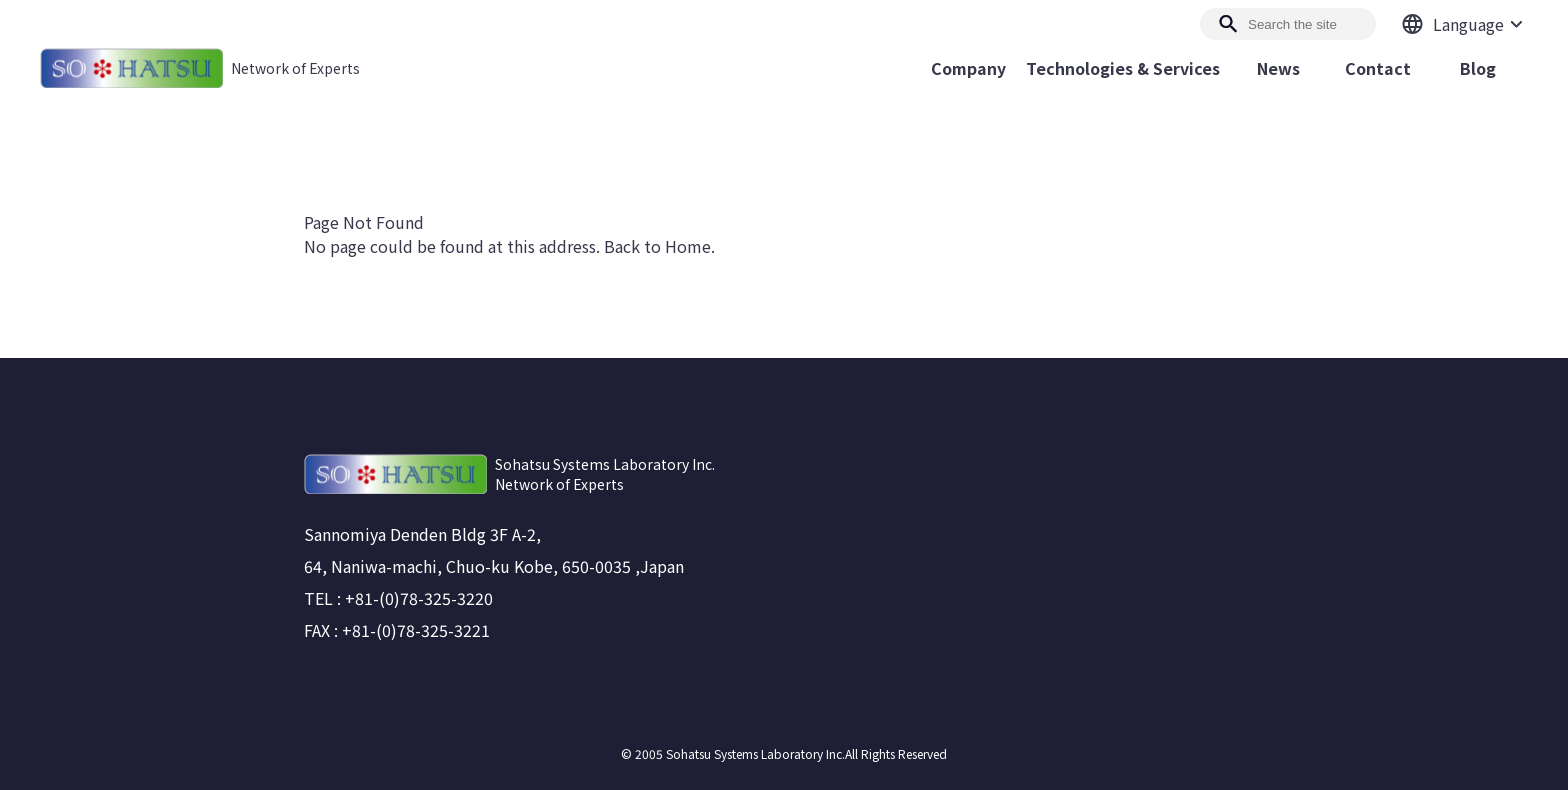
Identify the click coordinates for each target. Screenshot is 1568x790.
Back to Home (657, 246)
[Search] (1288, 24)
